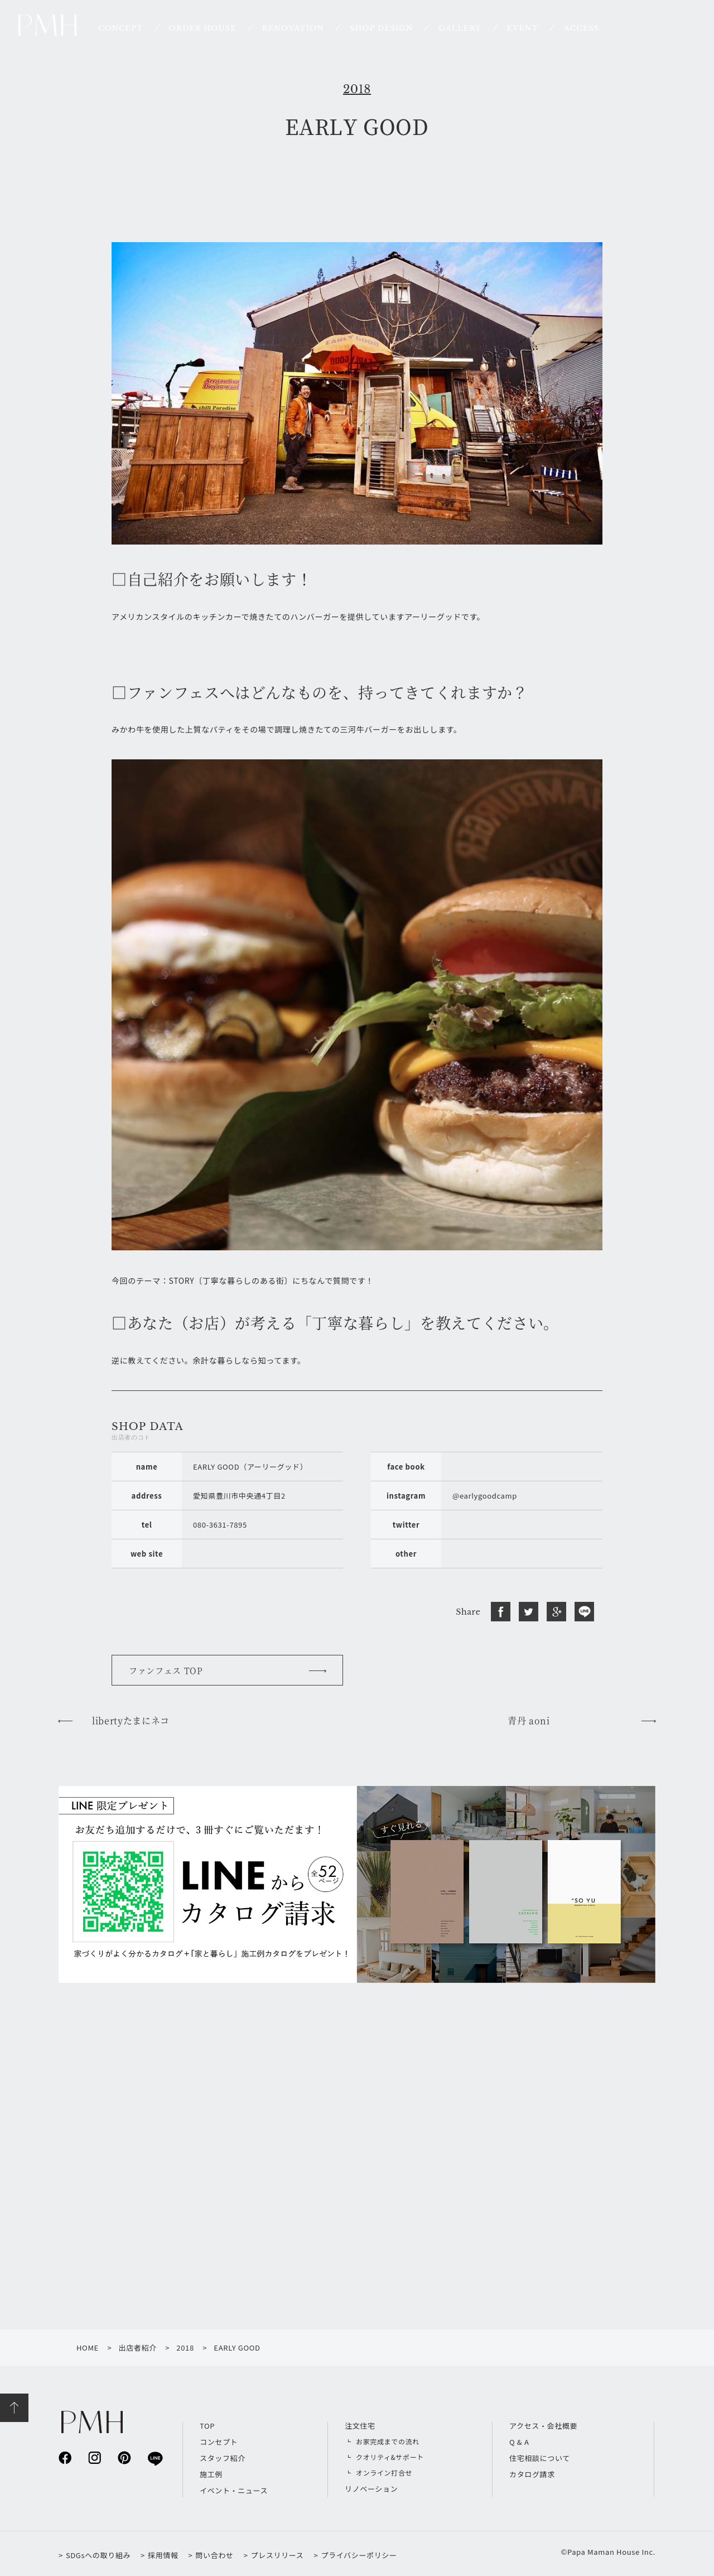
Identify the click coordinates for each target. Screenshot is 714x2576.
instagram (94, 2457)
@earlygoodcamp (484, 1495)
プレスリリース (277, 2555)
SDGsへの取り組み (98, 2555)
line (154, 2458)
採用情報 (163, 2555)
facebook (65, 2457)
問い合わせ (214, 2555)
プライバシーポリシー (359, 2555)
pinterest (124, 2457)
